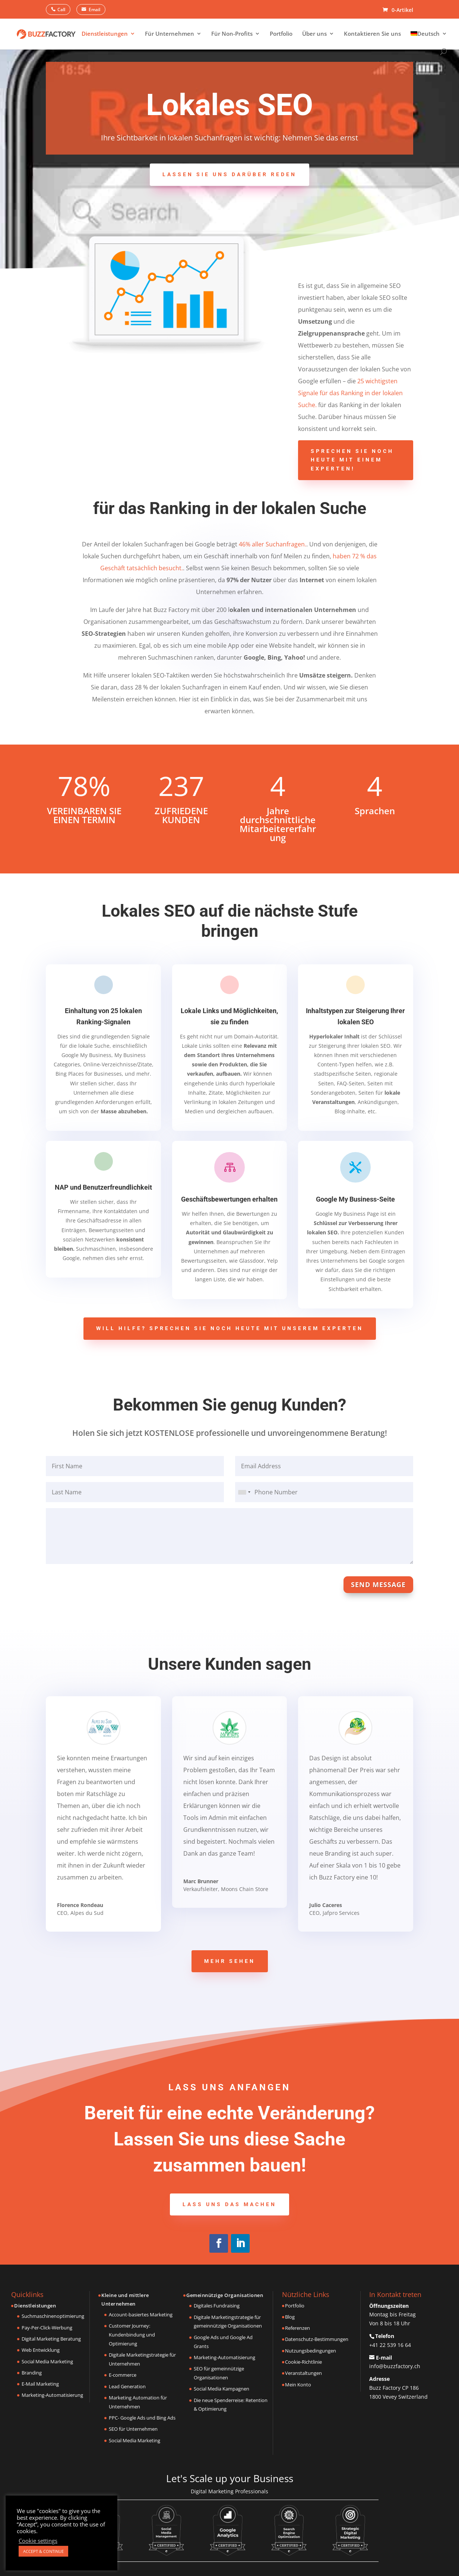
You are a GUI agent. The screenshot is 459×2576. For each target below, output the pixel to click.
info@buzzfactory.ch (394, 2366)
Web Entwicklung (41, 2350)
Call (61, 9)
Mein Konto (298, 2384)
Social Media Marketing (47, 2361)
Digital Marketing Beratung (51, 2338)
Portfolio (281, 34)
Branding (32, 2372)
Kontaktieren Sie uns (372, 34)
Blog (290, 2316)
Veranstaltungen (303, 2373)
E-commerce (122, 2375)
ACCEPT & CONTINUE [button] (43, 2551)
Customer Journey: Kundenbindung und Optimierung (132, 2334)
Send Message (378, 1584)
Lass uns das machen (229, 2204)
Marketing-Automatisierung (52, 2395)
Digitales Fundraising (217, 2305)
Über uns (314, 34)
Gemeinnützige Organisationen (224, 2295)
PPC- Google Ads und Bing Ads (142, 2417)
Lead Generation (127, 2386)
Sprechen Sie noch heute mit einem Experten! (352, 460)
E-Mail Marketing (40, 2383)
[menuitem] (429, 39)
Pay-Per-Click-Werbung (47, 2327)
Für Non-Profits (232, 34)
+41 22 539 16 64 (390, 2344)
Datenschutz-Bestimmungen (316, 2339)
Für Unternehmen (169, 34)
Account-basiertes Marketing (140, 2314)
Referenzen (297, 2328)
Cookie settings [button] (38, 2540)
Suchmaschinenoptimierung (53, 2316)
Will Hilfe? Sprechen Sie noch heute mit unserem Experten (229, 1328)
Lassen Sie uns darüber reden (229, 174)
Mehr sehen (229, 1961)
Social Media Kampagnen (221, 2388)
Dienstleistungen (105, 34)
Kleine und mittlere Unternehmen (125, 2299)
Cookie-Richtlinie (303, 2361)
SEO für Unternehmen (133, 2429)
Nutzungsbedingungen (310, 2350)
